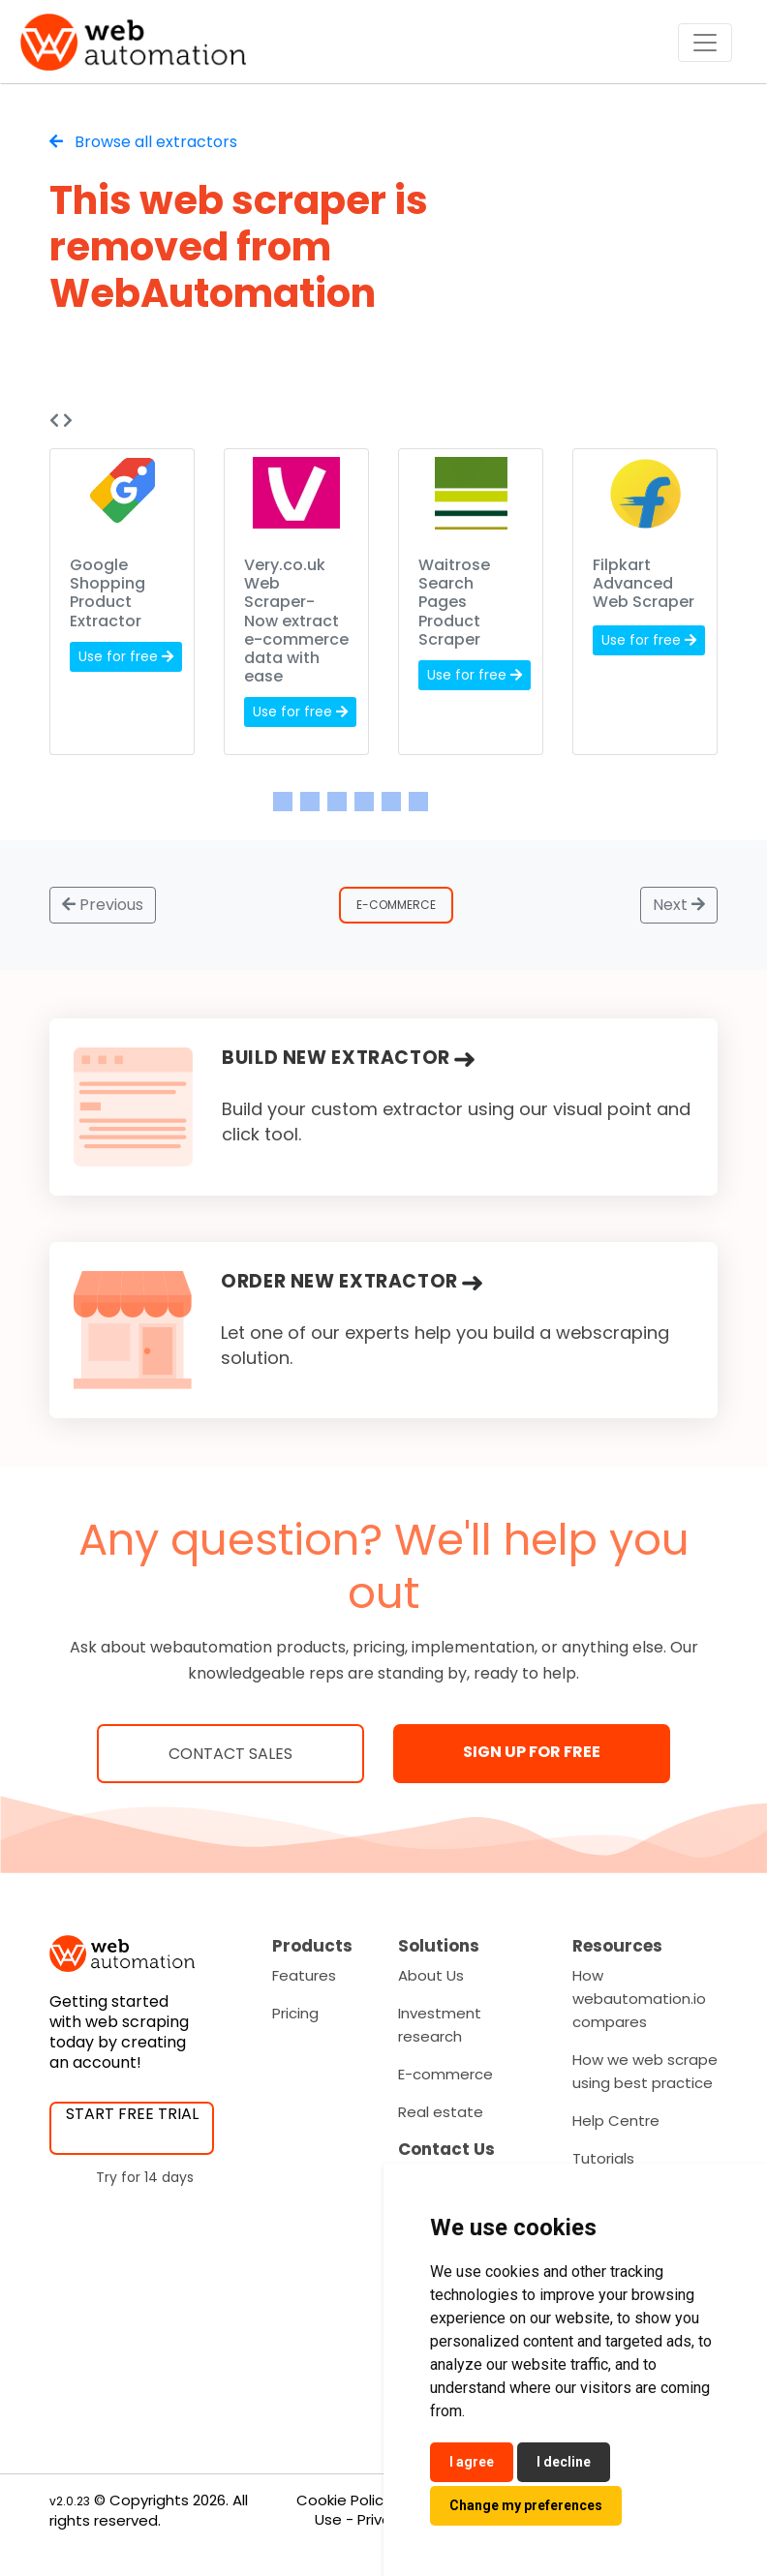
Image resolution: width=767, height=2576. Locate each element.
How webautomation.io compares (639, 1998)
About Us (431, 1975)
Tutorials (603, 2158)
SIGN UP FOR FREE (531, 1752)
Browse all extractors (143, 142)
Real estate (440, 2112)
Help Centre (616, 2120)
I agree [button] (471, 2462)
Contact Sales (230, 1754)
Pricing (295, 2013)
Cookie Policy (343, 2500)
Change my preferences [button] (525, 2505)
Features (304, 1975)
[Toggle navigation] (705, 42)
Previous (102, 905)
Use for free (125, 656)
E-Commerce (396, 904)
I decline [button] (564, 2462)
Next (679, 905)
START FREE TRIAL (132, 2114)
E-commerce (445, 2074)
